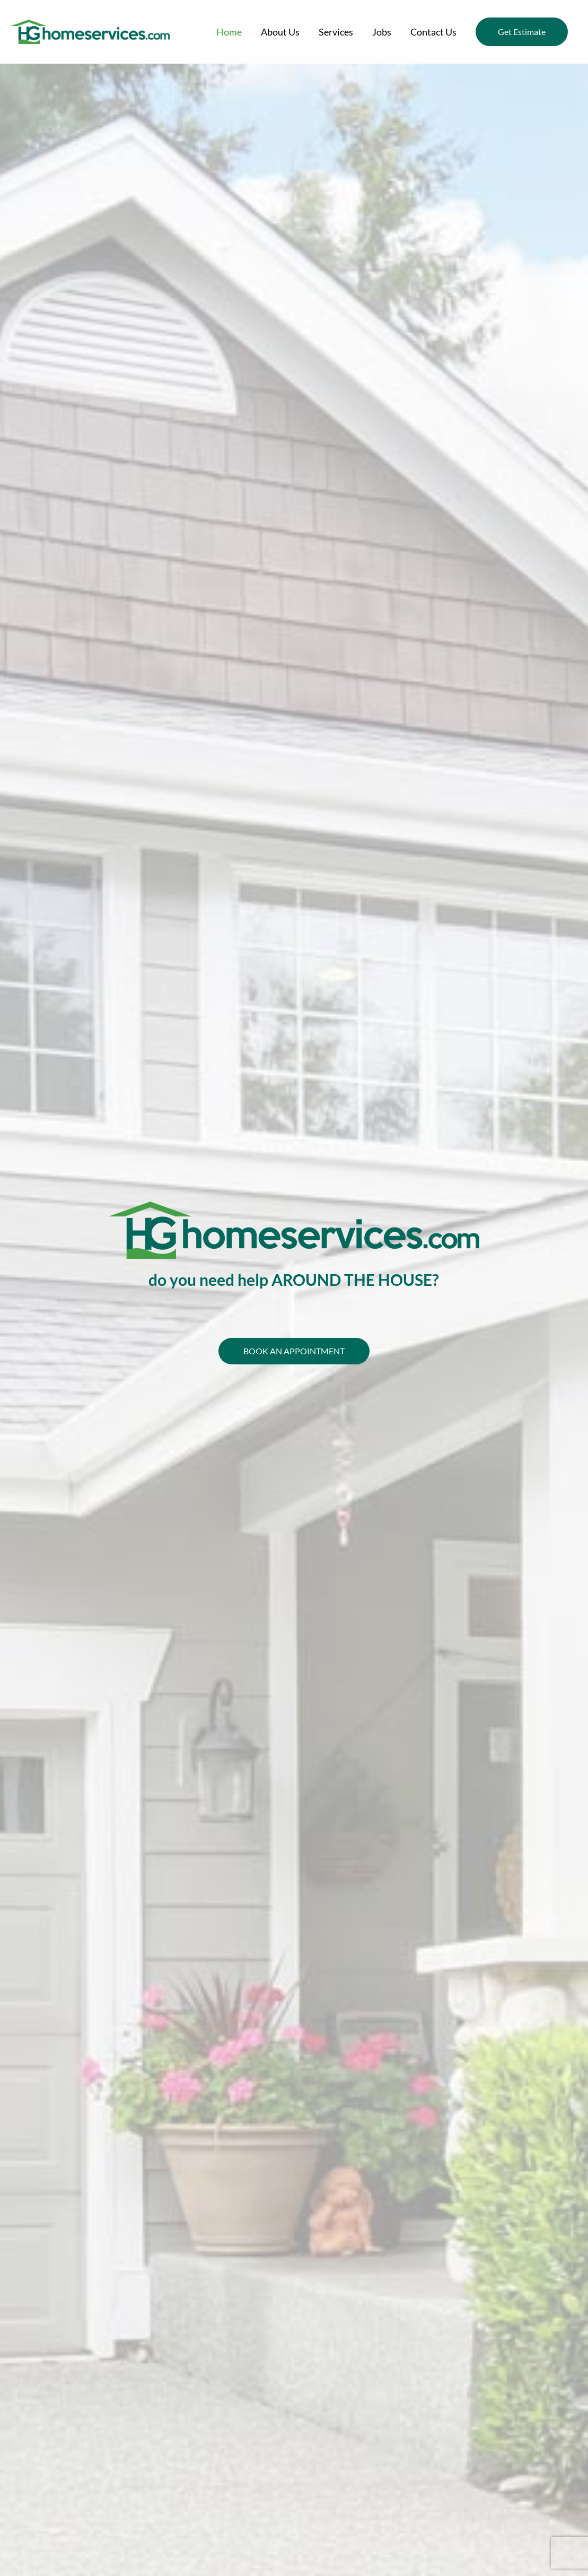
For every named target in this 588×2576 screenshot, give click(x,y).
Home (229, 32)
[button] (522, 32)
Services (336, 32)
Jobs (381, 32)
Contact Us (433, 32)
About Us (280, 32)
